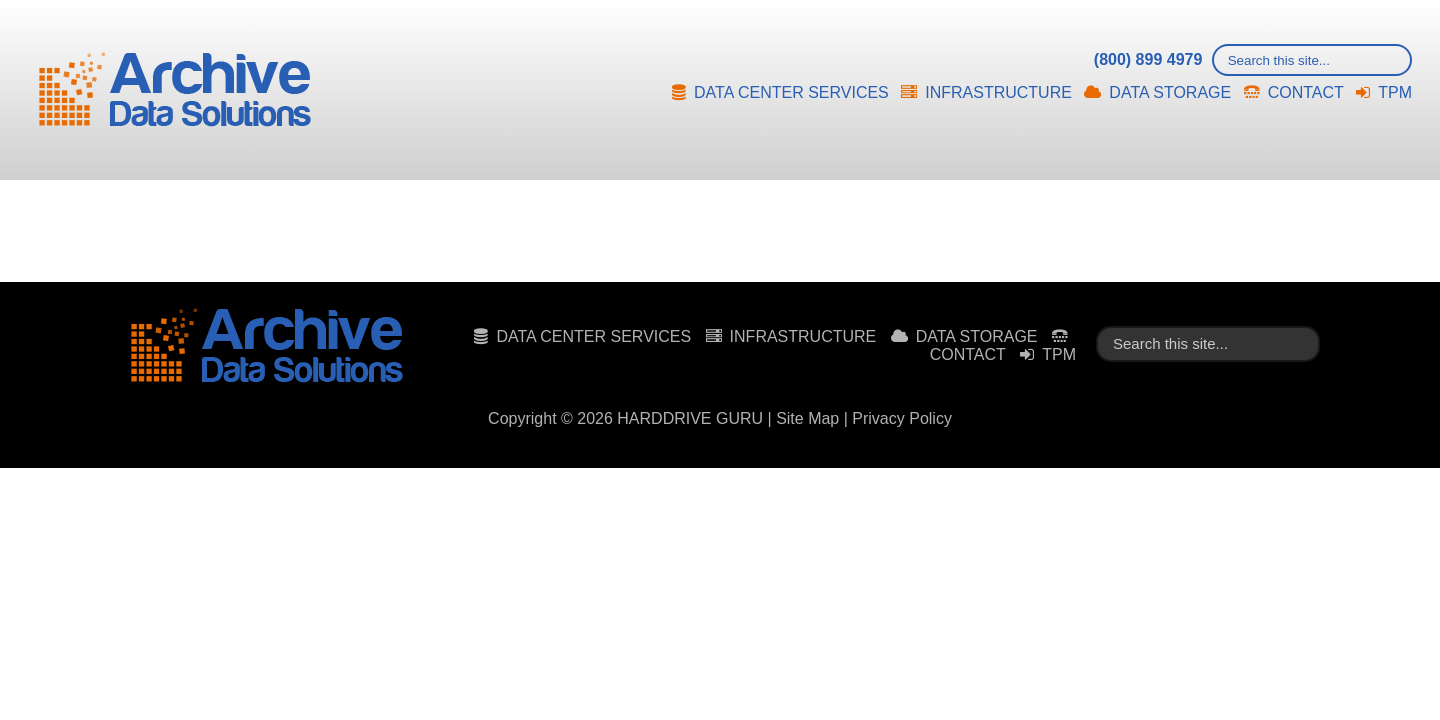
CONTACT (1306, 92)
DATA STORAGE (1170, 92)
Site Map (807, 418)
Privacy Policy (902, 418)
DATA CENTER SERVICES (791, 92)
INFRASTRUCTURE (998, 92)
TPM (1395, 92)
